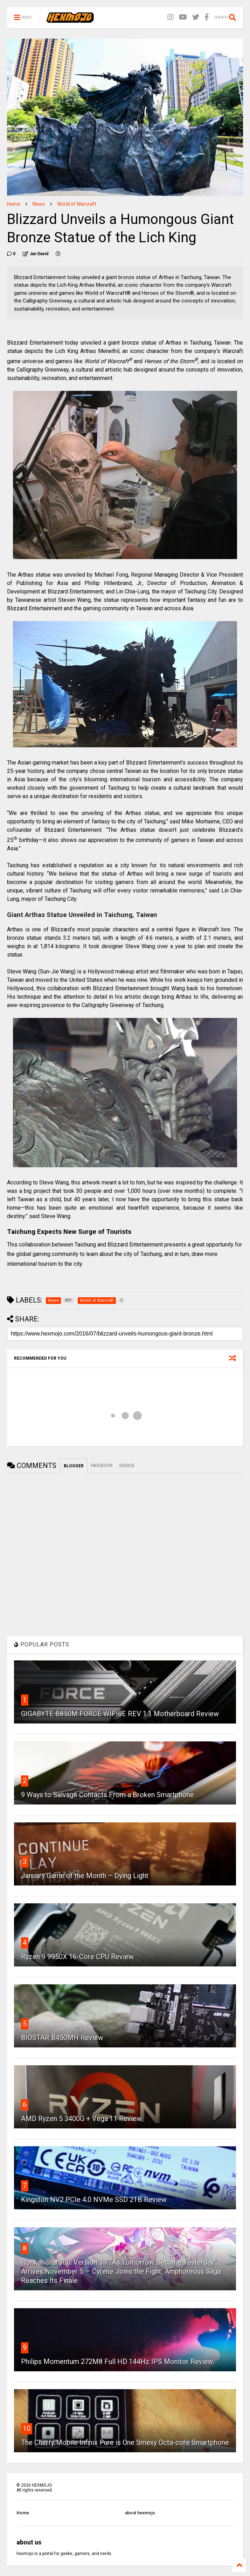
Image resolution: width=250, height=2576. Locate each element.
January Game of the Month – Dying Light (84, 1875)
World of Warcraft (76, 204)
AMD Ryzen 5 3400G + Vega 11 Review (81, 2118)
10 (26, 2428)
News (39, 204)
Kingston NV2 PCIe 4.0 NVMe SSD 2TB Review (94, 2199)
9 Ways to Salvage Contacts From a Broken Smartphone (107, 1794)
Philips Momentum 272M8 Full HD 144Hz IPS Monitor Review (117, 2361)
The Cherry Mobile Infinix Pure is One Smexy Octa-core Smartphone (125, 2442)
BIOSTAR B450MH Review (62, 2037)
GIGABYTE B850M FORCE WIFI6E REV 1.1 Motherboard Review (120, 1714)
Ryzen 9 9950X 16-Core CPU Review (77, 1956)
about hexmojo (140, 2512)
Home (13, 204)
